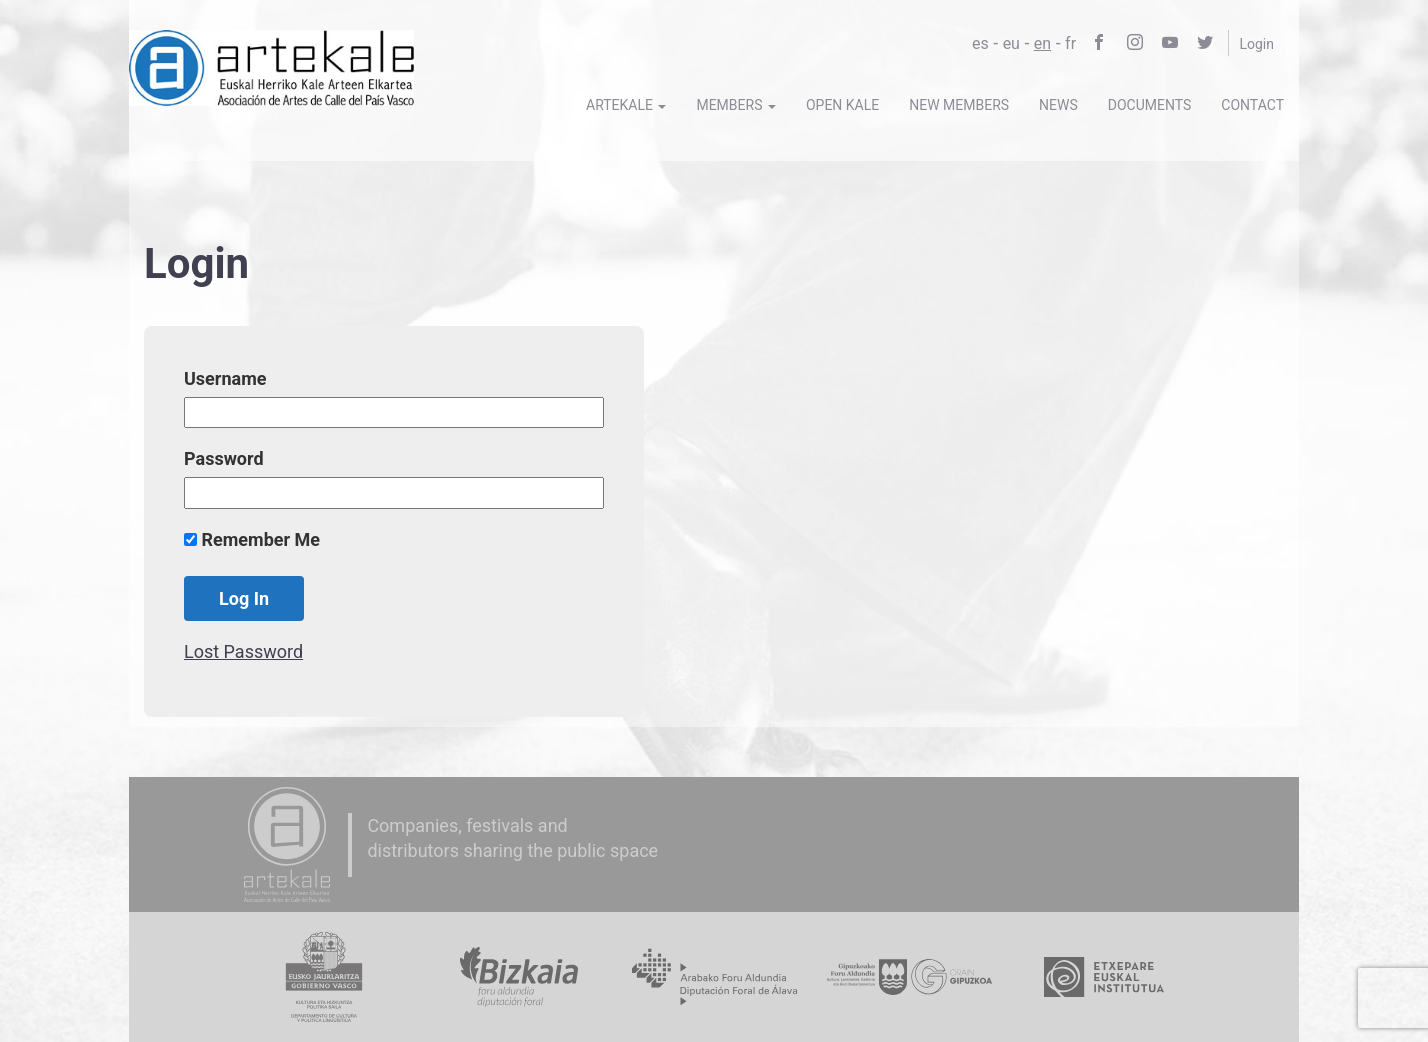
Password (224, 458)
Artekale (626, 105)
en (1042, 43)
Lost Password (243, 651)
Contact (1252, 105)
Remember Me (252, 539)
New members (959, 105)
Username (225, 378)
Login (1256, 44)
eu (1011, 43)
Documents (1150, 105)
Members (736, 105)
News (1058, 105)
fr (1070, 43)
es (980, 43)
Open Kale (842, 105)
